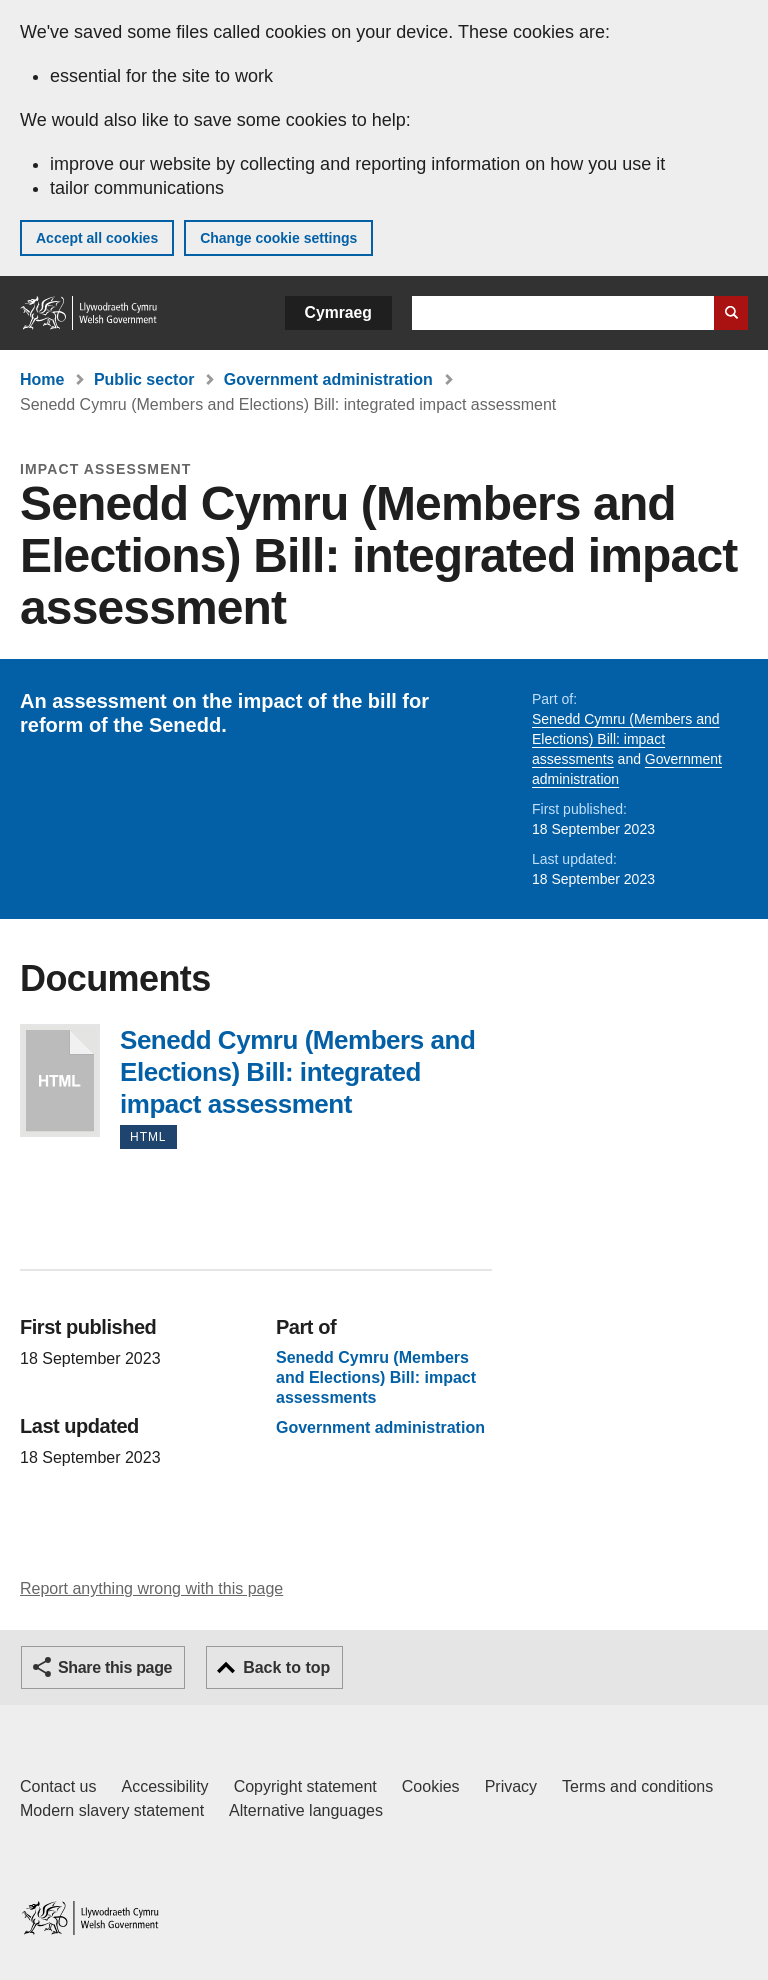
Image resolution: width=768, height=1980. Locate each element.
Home (42, 379)
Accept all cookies (97, 238)
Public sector (144, 379)
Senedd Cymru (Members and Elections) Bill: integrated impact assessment (60, 1080)
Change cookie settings (278, 238)
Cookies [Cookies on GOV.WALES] (431, 1786)
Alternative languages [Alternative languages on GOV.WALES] (306, 1810)
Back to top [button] (286, 1667)
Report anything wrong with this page (151, 1588)
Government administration (328, 379)
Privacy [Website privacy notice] (511, 1786)
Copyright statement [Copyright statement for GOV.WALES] (305, 1786)
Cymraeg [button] (338, 312)
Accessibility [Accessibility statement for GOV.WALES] (164, 1786)
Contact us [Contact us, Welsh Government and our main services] (58, 1786)
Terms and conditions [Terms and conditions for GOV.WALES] (637, 1786)
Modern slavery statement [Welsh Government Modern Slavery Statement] (112, 1810)
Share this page (115, 1667)
